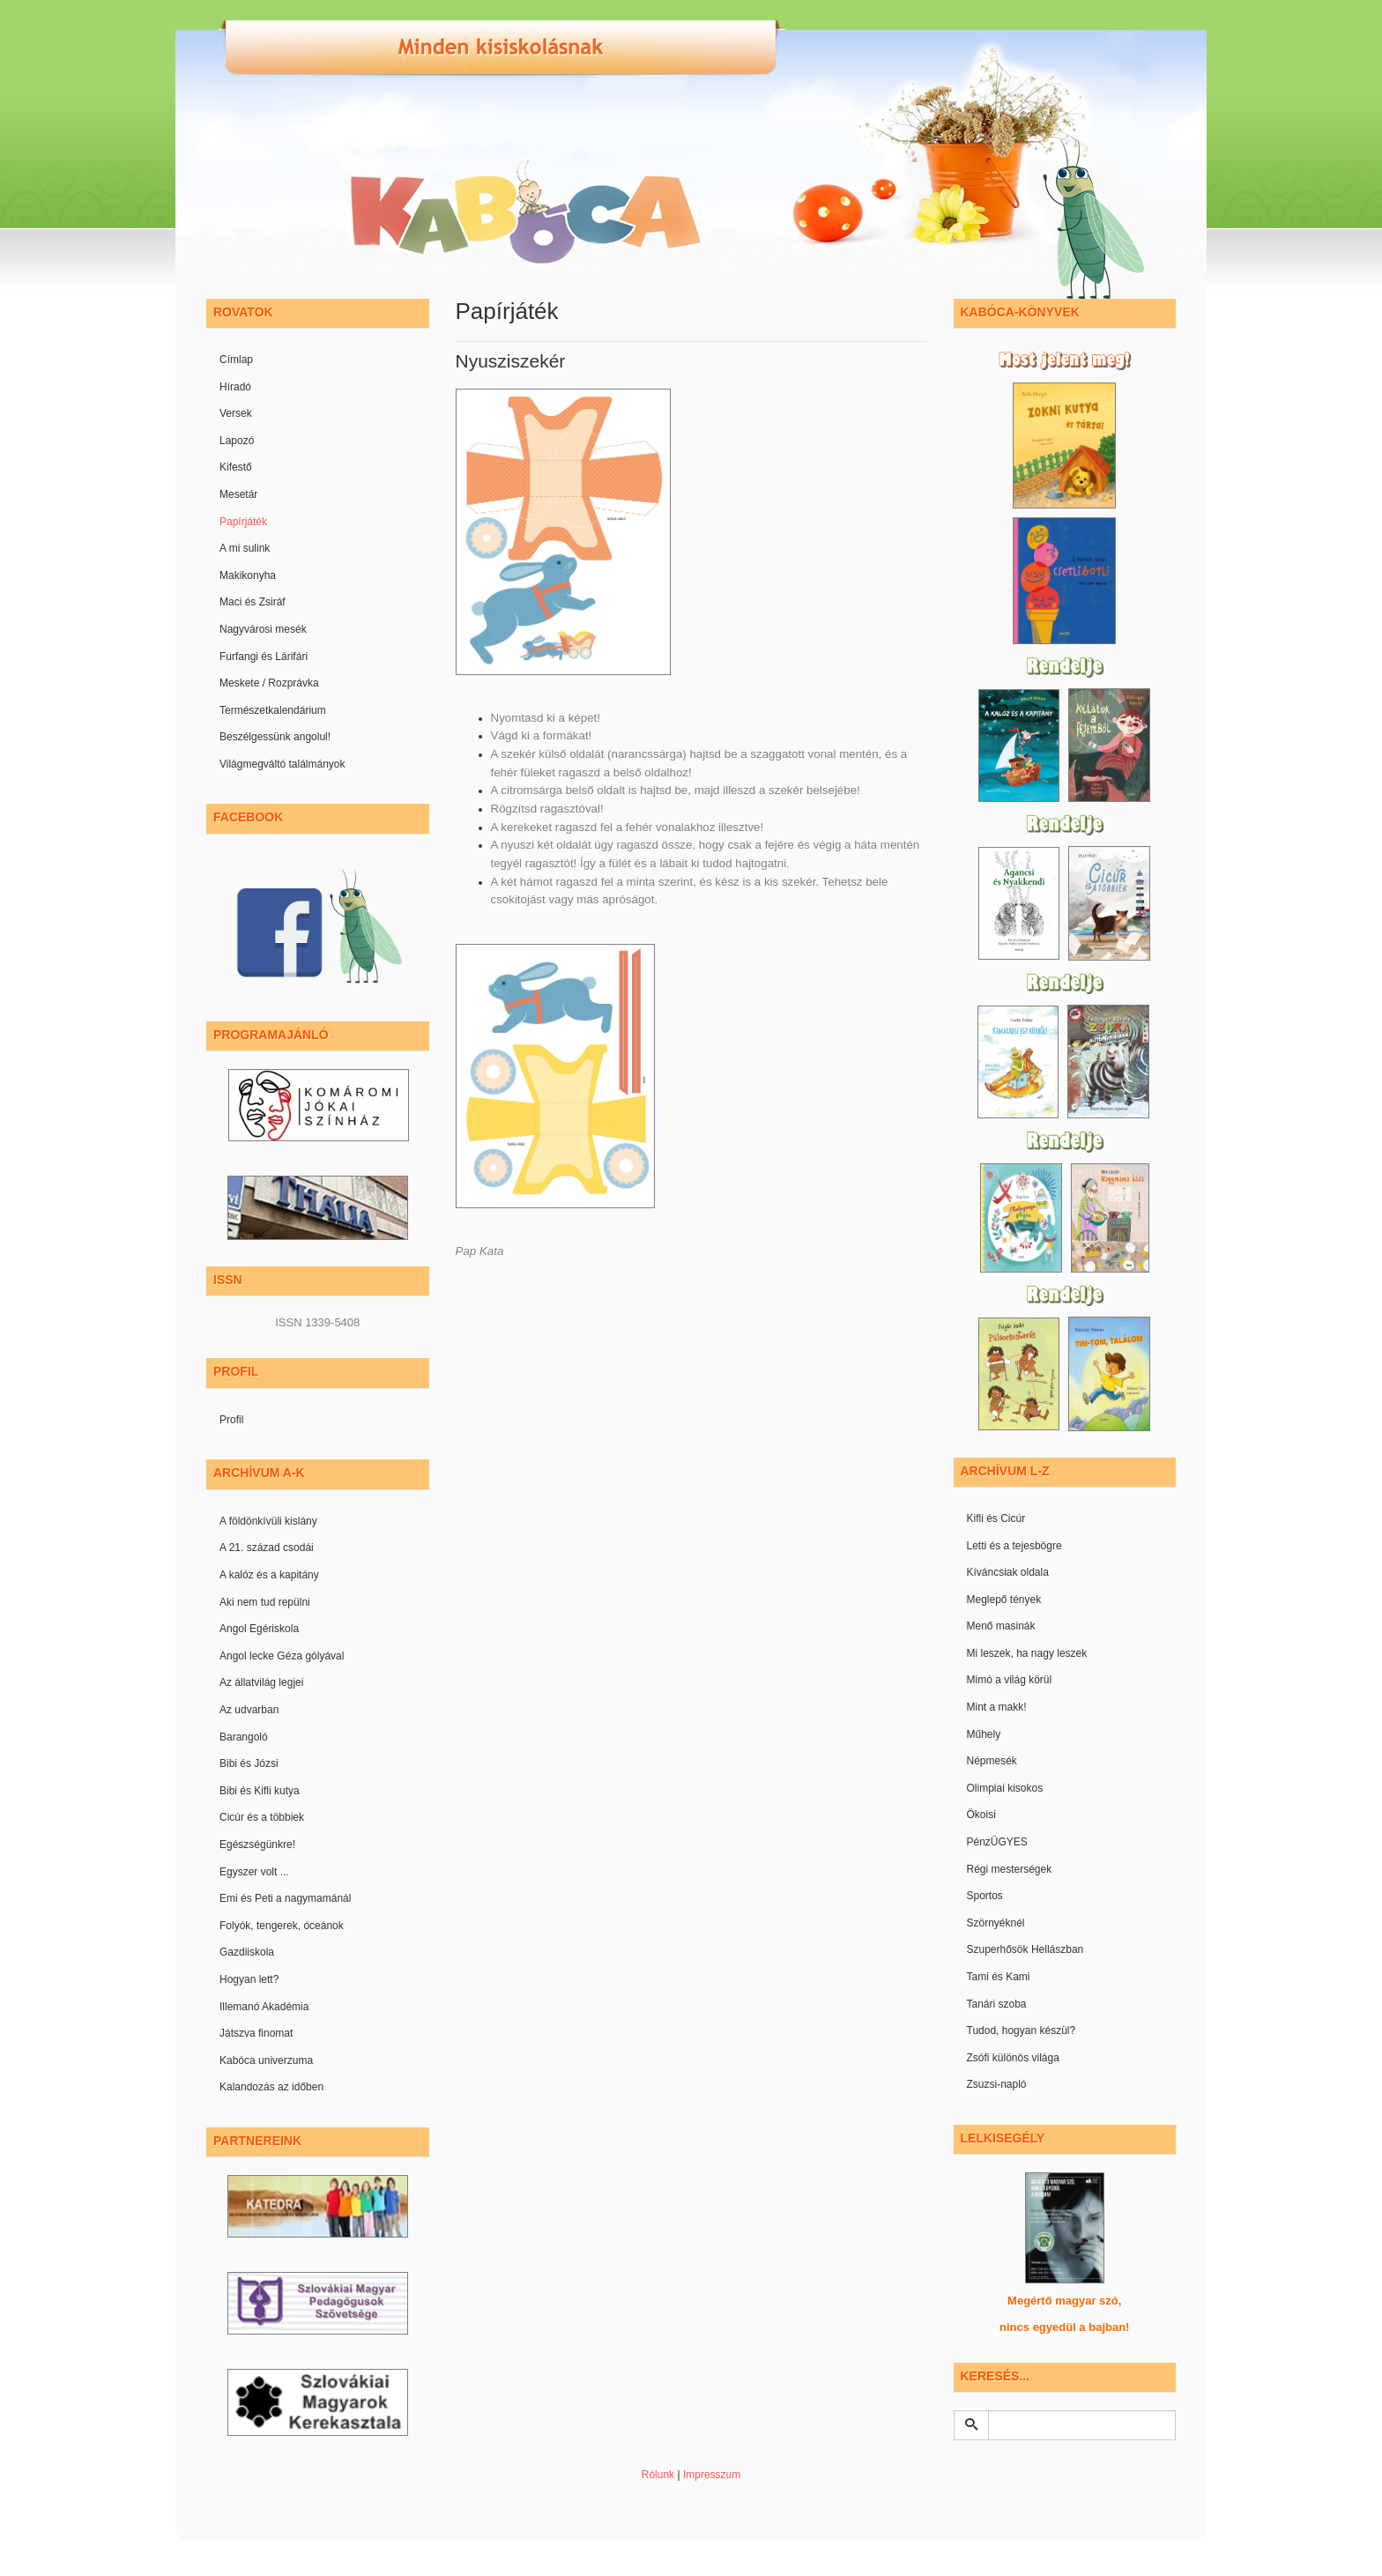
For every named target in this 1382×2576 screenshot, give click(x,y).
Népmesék (992, 1761)
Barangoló (243, 1737)
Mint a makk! (997, 1707)
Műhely (984, 1734)
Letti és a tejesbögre (1014, 1546)
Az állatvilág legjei (261, 1682)
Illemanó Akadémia (263, 2007)
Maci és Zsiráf (252, 602)
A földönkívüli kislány (268, 1521)
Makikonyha (247, 575)
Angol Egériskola (259, 1628)
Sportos (985, 1895)
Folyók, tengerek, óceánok (281, 1925)
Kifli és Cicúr (996, 1518)
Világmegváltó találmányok (282, 764)
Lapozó (236, 440)
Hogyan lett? (249, 1979)
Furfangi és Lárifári (263, 656)
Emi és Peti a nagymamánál (285, 1898)
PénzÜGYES (997, 1842)
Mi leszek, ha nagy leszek (1027, 1653)
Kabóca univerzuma (266, 2060)
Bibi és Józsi (249, 1763)
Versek (235, 413)
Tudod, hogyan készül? (1021, 2030)
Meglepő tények (1004, 1599)
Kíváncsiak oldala (1008, 1572)
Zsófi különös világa (1013, 2058)
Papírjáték (243, 522)
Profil (231, 1420)
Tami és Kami (998, 1977)
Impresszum (711, 2474)
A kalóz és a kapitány (269, 1575)
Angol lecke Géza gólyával (281, 1656)
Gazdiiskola (246, 1952)
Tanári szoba (997, 2004)
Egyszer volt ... (254, 1872)
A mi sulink (244, 548)
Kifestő (235, 467)
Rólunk (658, 2474)
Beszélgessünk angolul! (275, 737)
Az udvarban (249, 1710)
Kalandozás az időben (271, 2087)
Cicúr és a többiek (261, 1817)
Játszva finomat (256, 2033)
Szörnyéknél (996, 1923)
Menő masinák (1001, 1626)
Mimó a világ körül (1009, 1680)
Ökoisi (981, 1814)
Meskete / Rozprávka (269, 683)
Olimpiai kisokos (1005, 1788)
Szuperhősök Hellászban (1025, 1949)
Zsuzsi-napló (997, 2084)
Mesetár (238, 494)
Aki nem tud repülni (264, 1602)
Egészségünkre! (257, 1844)
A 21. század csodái (266, 1547)
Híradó (235, 387)
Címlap (236, 359)
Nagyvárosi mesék (263, 629)
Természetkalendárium (272, 710)
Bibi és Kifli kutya (259, 1791)
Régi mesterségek (1009, 1869)
